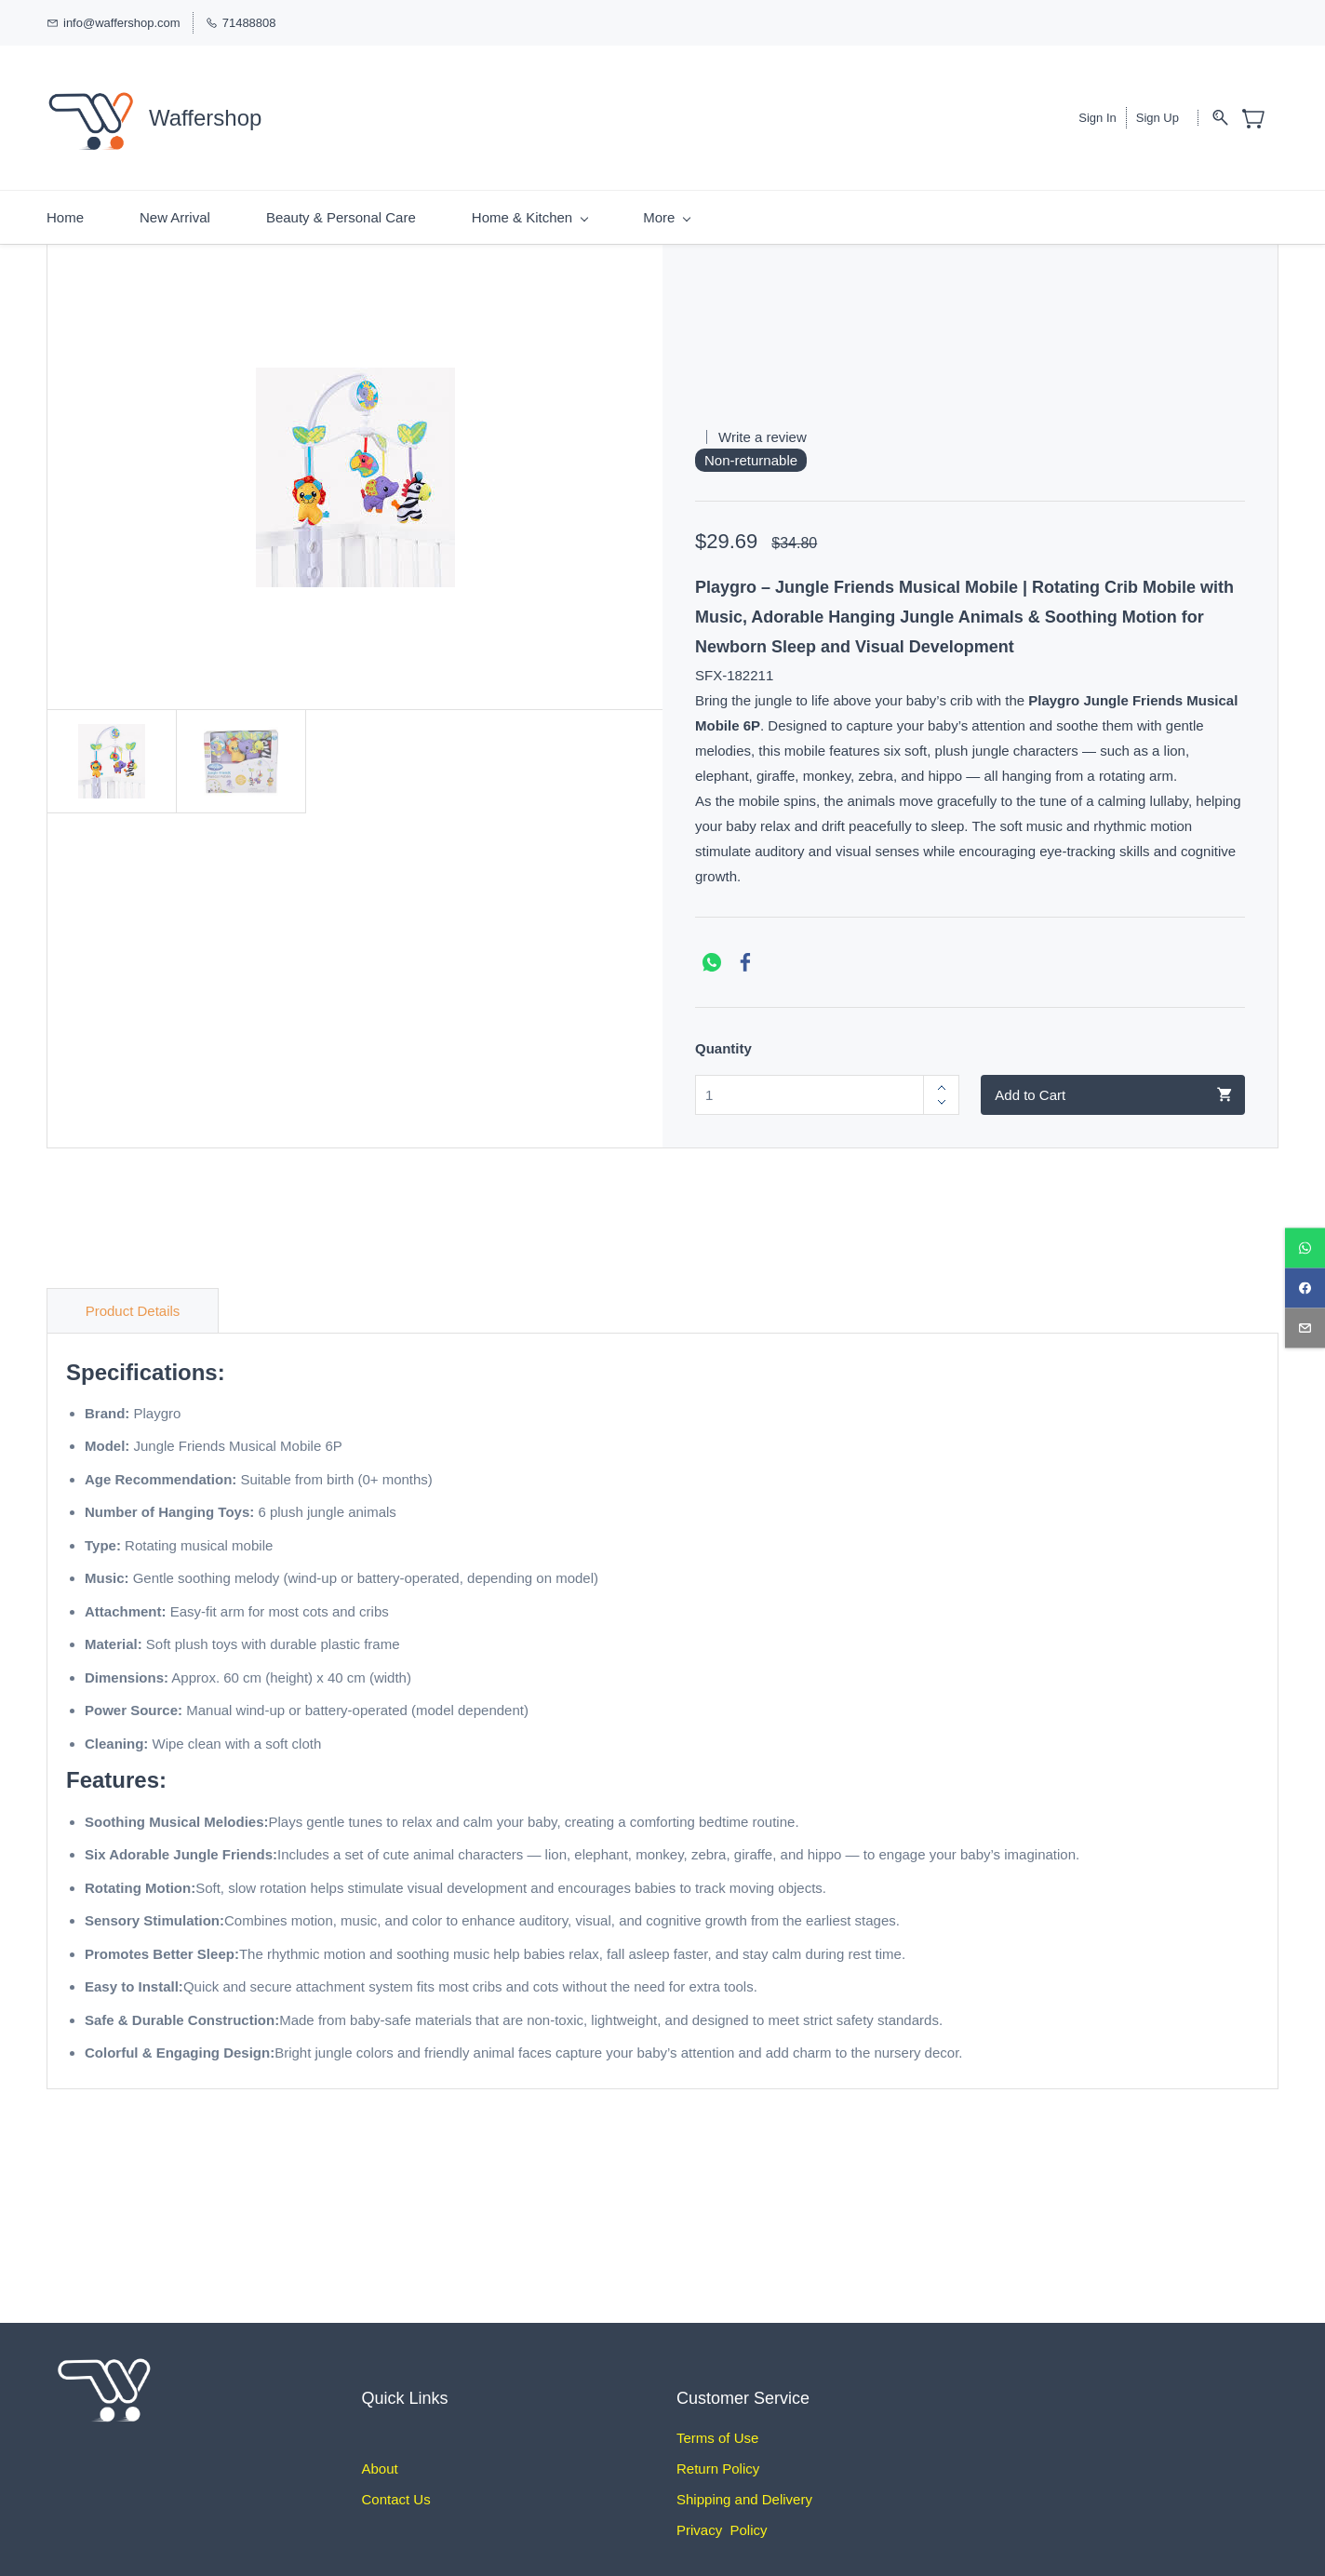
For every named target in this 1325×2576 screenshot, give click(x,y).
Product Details (133, 1295)
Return (697, 2453)
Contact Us (396, 2483)
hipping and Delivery (749, 2483)
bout (384, 2453)
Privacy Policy (722, 2514)
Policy (738, 2453)
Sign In (1097, 110)
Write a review (762, 421)
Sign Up (1157, 110)
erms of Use (721, 2422)
